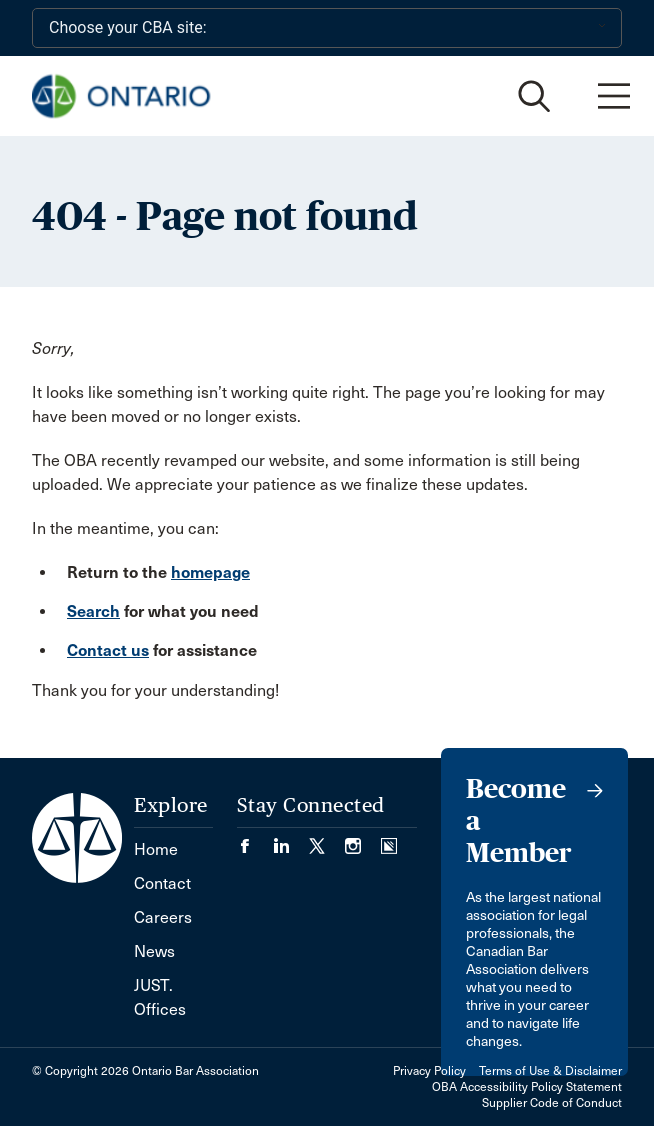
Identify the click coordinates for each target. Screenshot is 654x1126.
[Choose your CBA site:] (327, 28)
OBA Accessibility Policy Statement (527, 1087)
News (154, 951)
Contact (162, 883)
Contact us (108, 650)
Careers (163, 917)
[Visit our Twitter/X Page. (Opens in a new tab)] (327, 839)
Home (156, 849)
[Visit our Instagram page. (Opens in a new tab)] (363, 839)
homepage (210, 572)
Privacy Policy (429, 1071)
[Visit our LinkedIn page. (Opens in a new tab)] (291, 839)
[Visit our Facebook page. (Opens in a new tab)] (255, 839)
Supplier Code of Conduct (552, 1103)
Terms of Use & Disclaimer (550, 1071)
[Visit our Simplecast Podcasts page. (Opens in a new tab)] (389, 839)
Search (93, 611)
